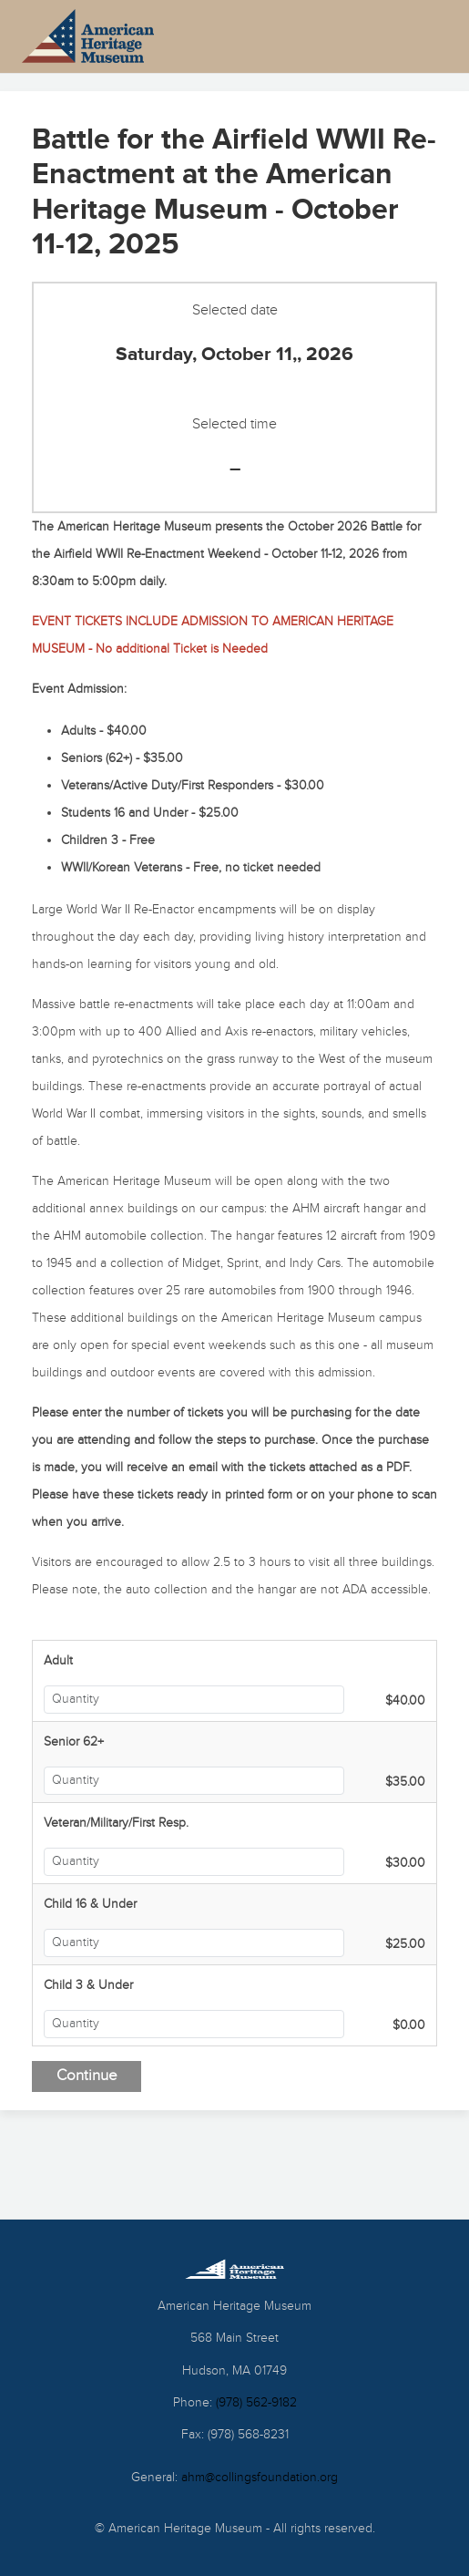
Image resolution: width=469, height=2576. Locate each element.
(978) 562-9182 (256, 2403)
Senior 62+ (74, 1742)
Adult (58, 1661)
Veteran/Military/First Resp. (116, 1823)
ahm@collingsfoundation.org (259, 2477)
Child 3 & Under (88, 1985)
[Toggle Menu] (406, 36)
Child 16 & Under (90, 1904)
